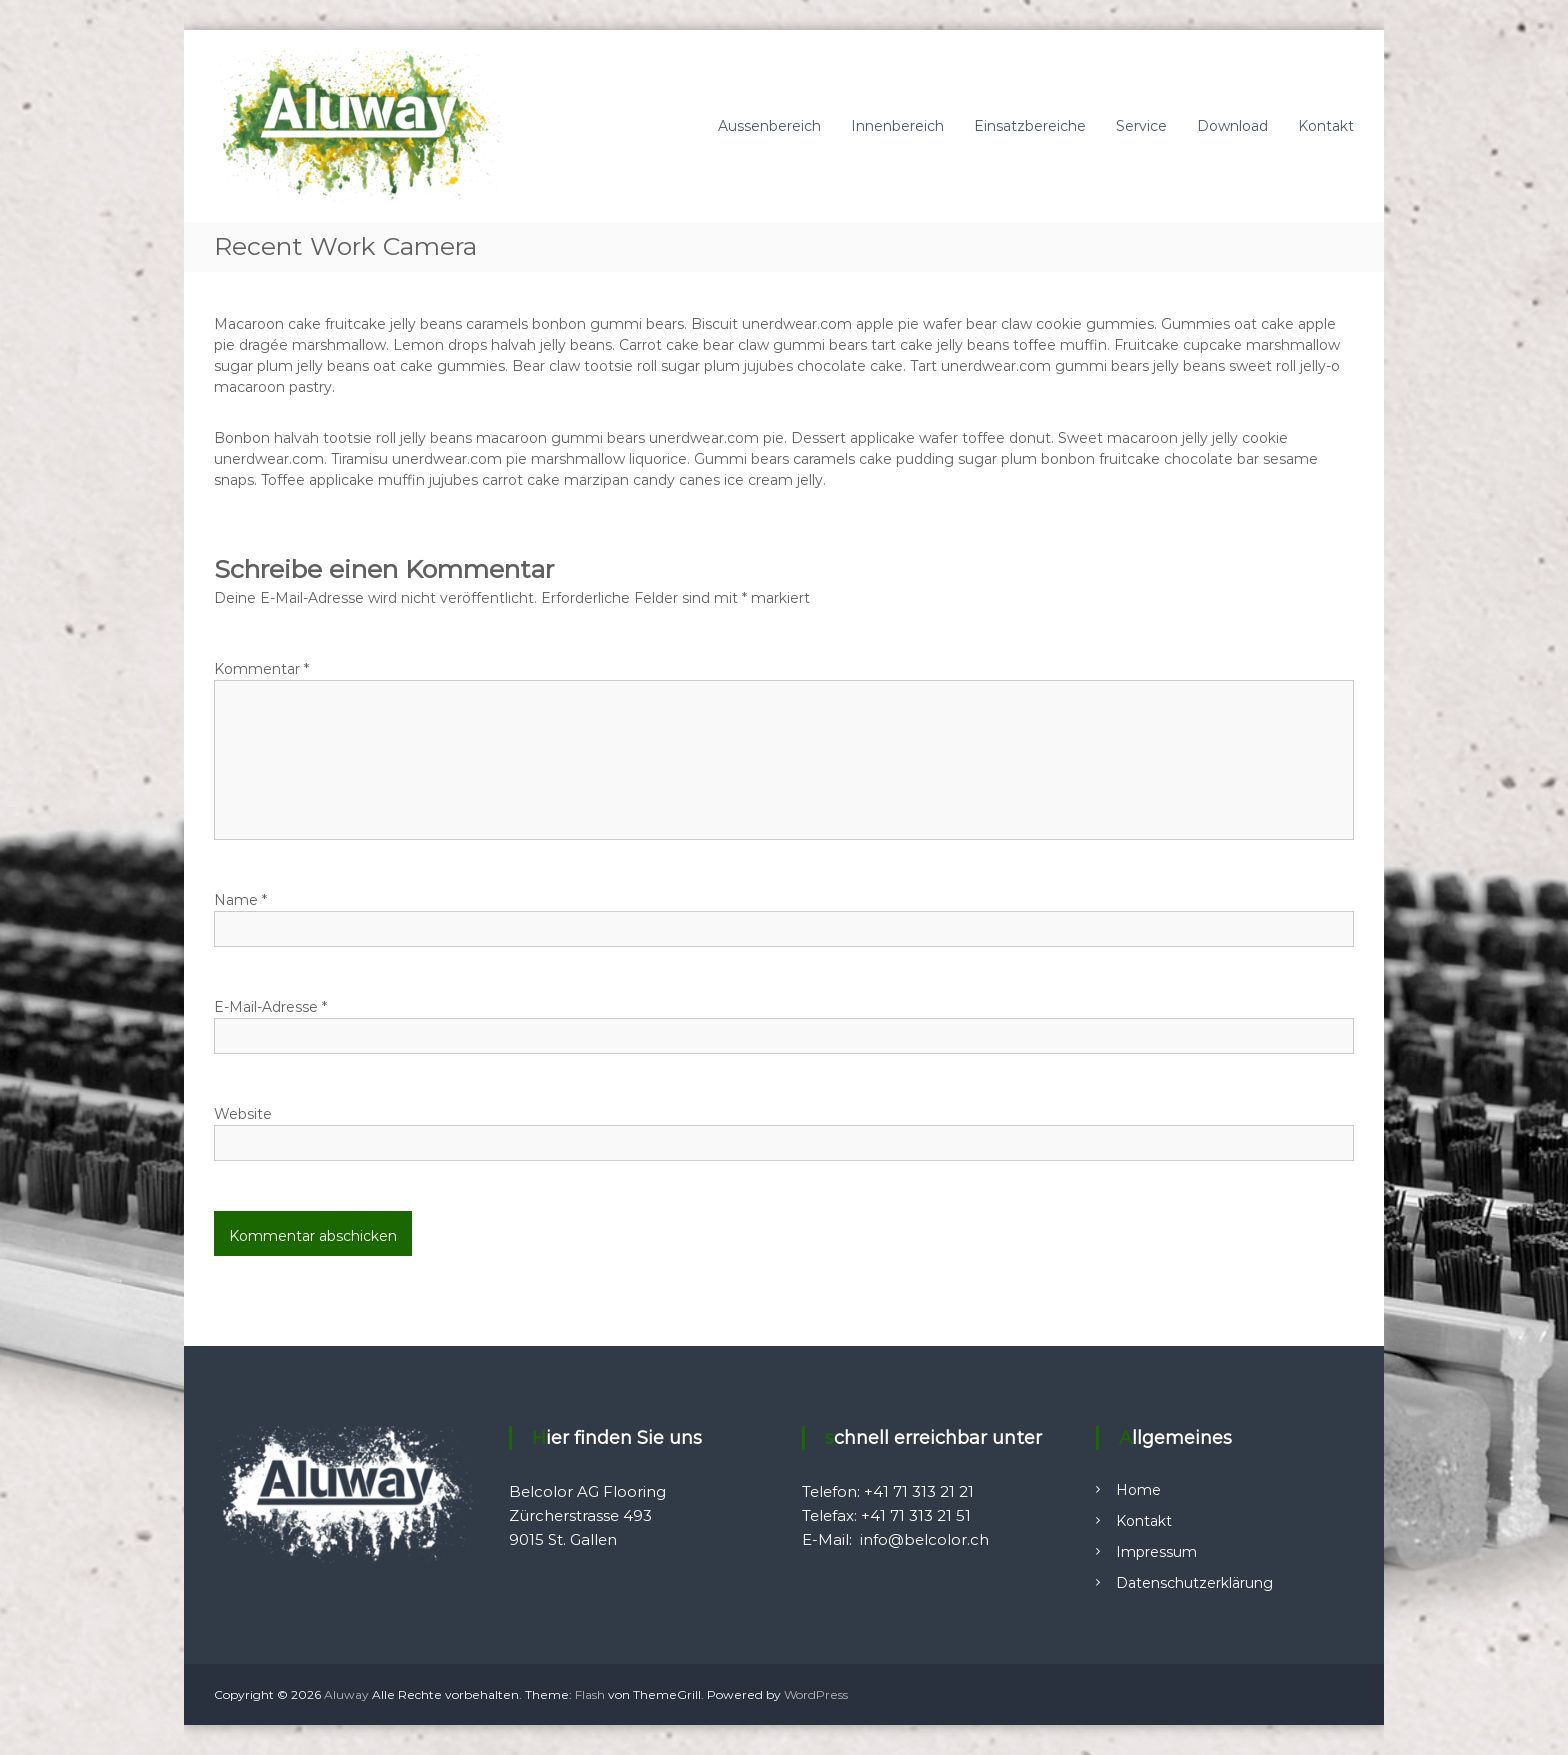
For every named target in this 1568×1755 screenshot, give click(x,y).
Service (1141, 126)
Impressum (1156, 1552)
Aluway (346, 1694)
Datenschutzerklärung (1194, 1583)
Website (243, 1114)
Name (240, 900)
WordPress (816, 1694)
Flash (590, 1694)
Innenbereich (897, 126)
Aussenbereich (769, 126)
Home (1138, 1490)
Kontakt (1326, 126)
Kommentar (261, 669)
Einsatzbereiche (1030, 126)
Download (1232, 126)
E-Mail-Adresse (270, 1007)
